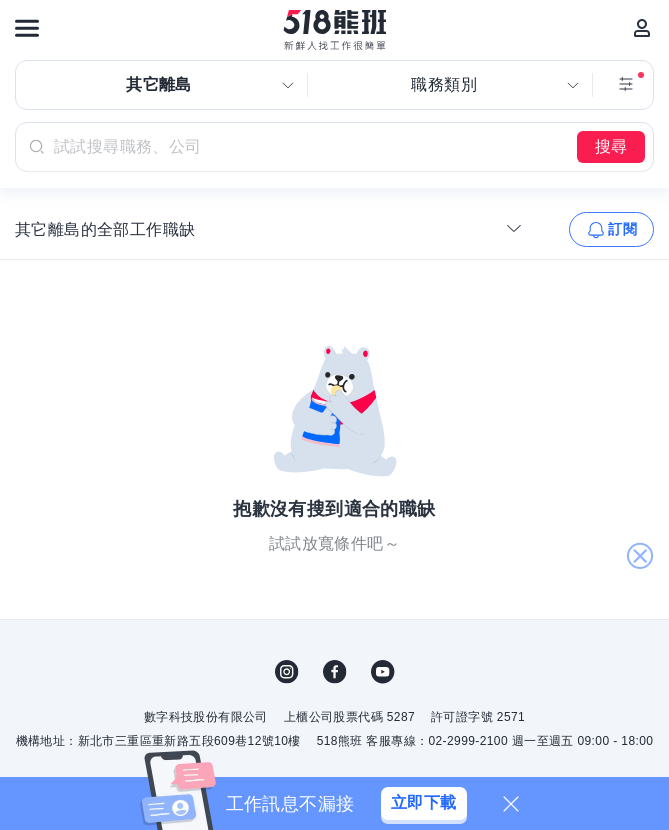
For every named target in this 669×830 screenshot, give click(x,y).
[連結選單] (27, 28)
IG (287, 672)
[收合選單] (514, 228)
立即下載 (424, 802)
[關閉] (511, 804)
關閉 (639, 557)
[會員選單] (642, 28)
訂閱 (622, 229)
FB (335, 672)
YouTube (383, 672)
